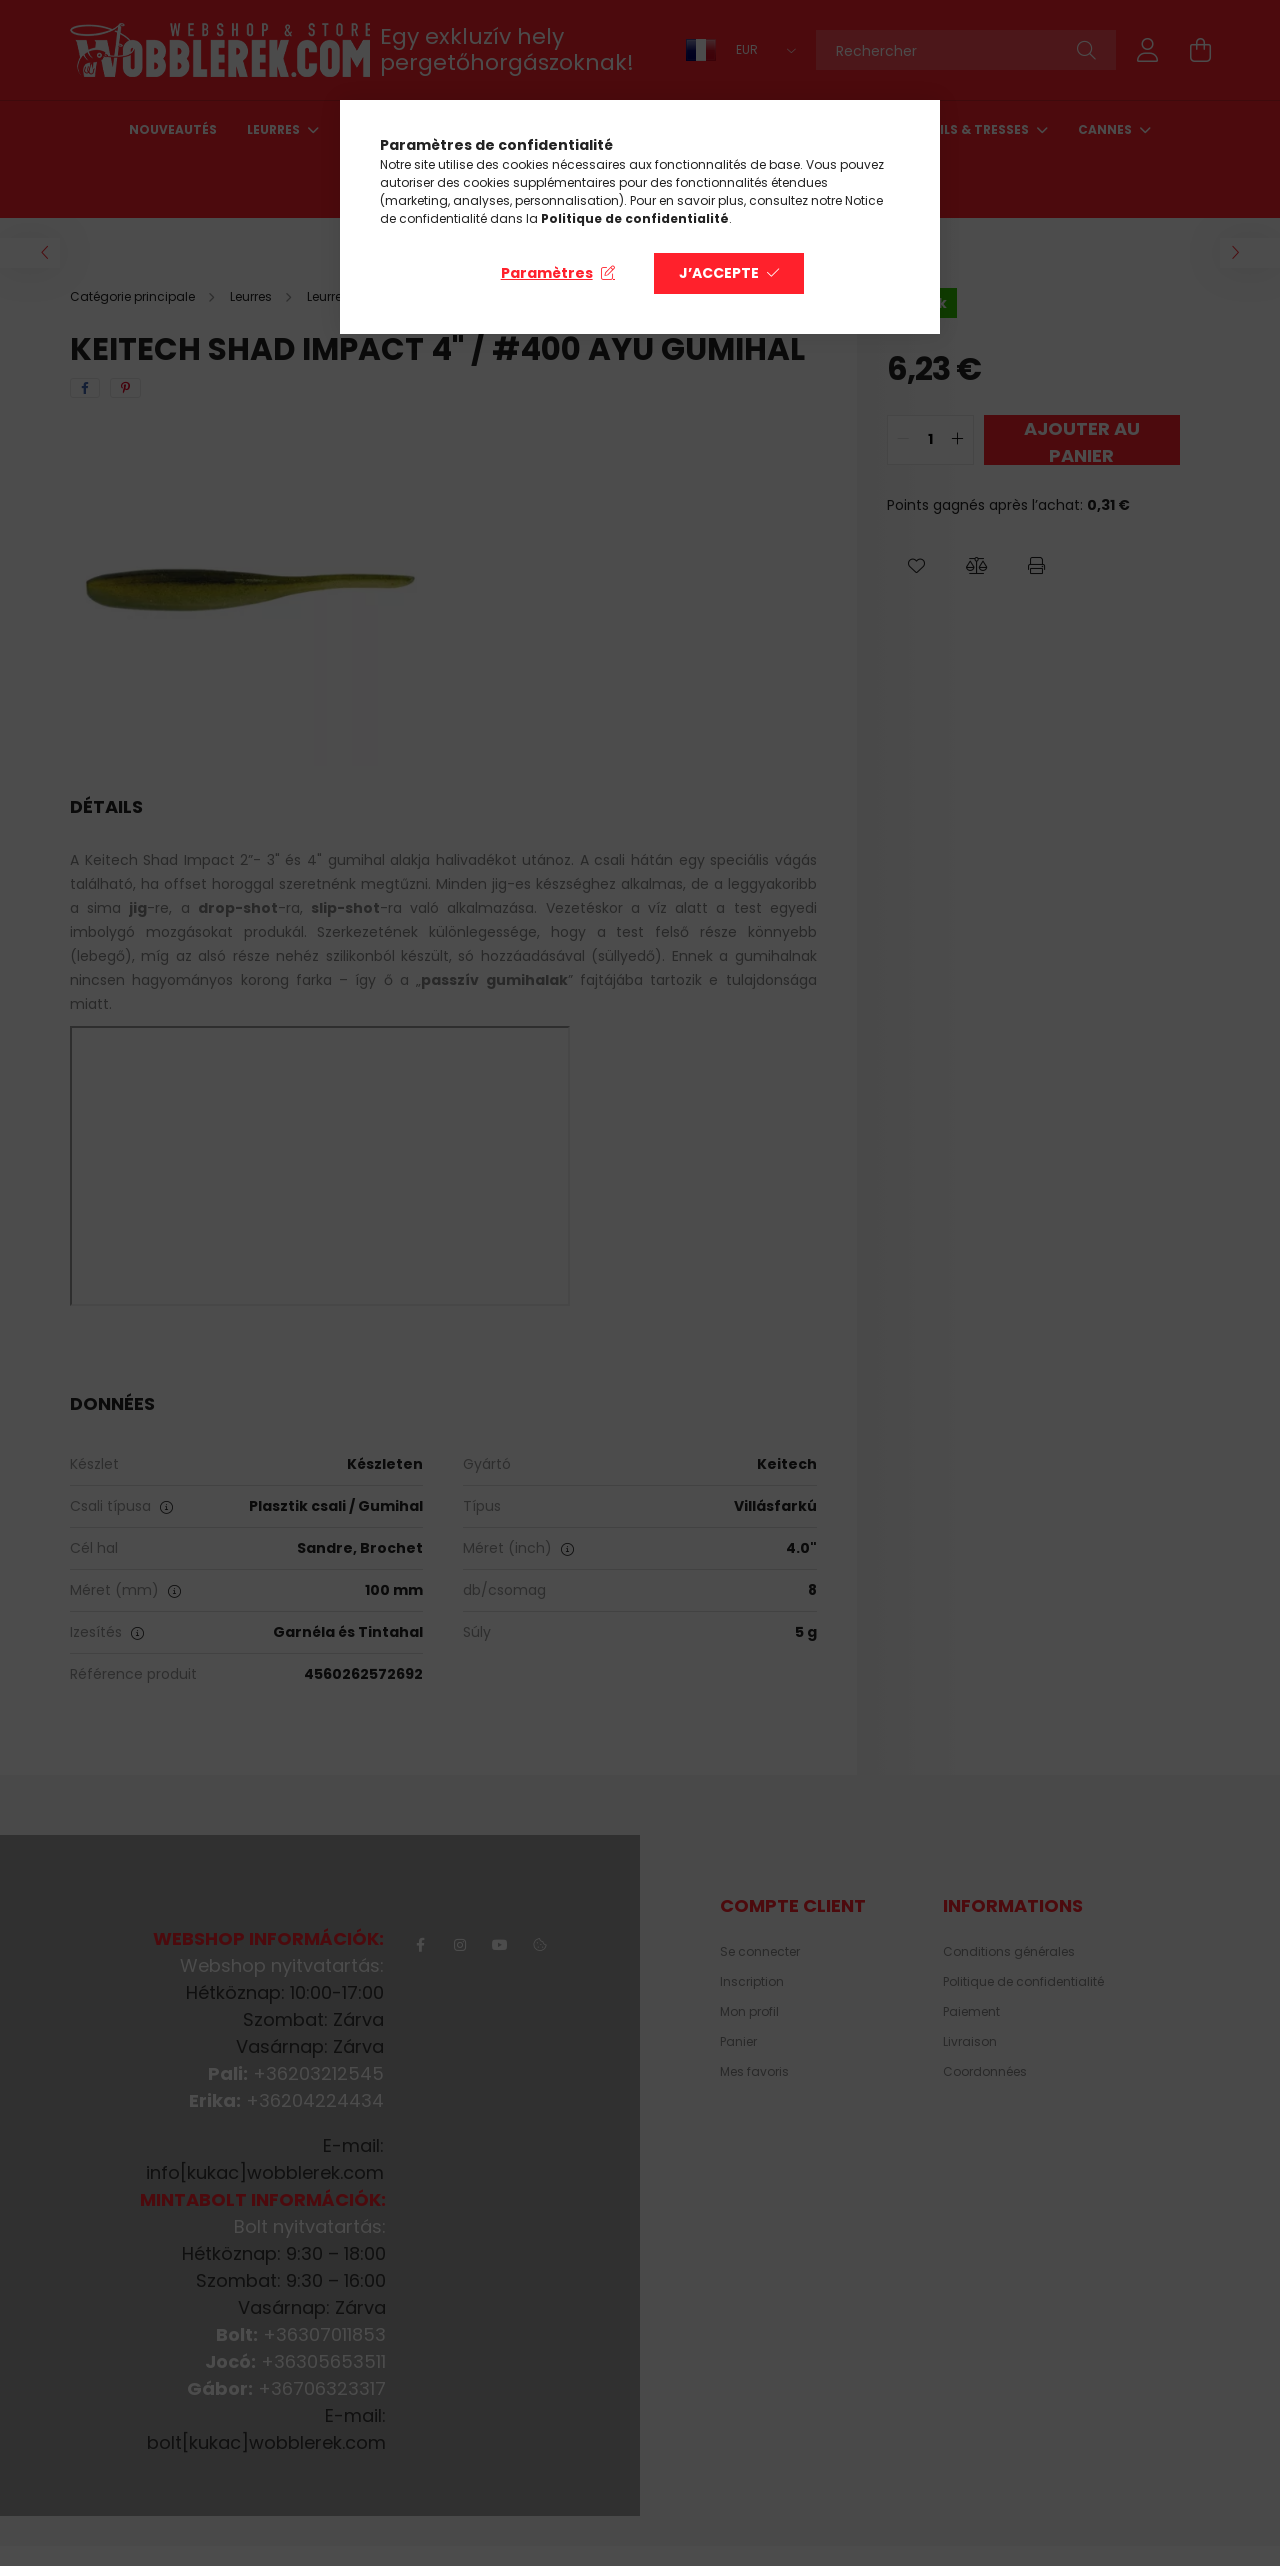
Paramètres (547, 273)
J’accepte (719, 273)
